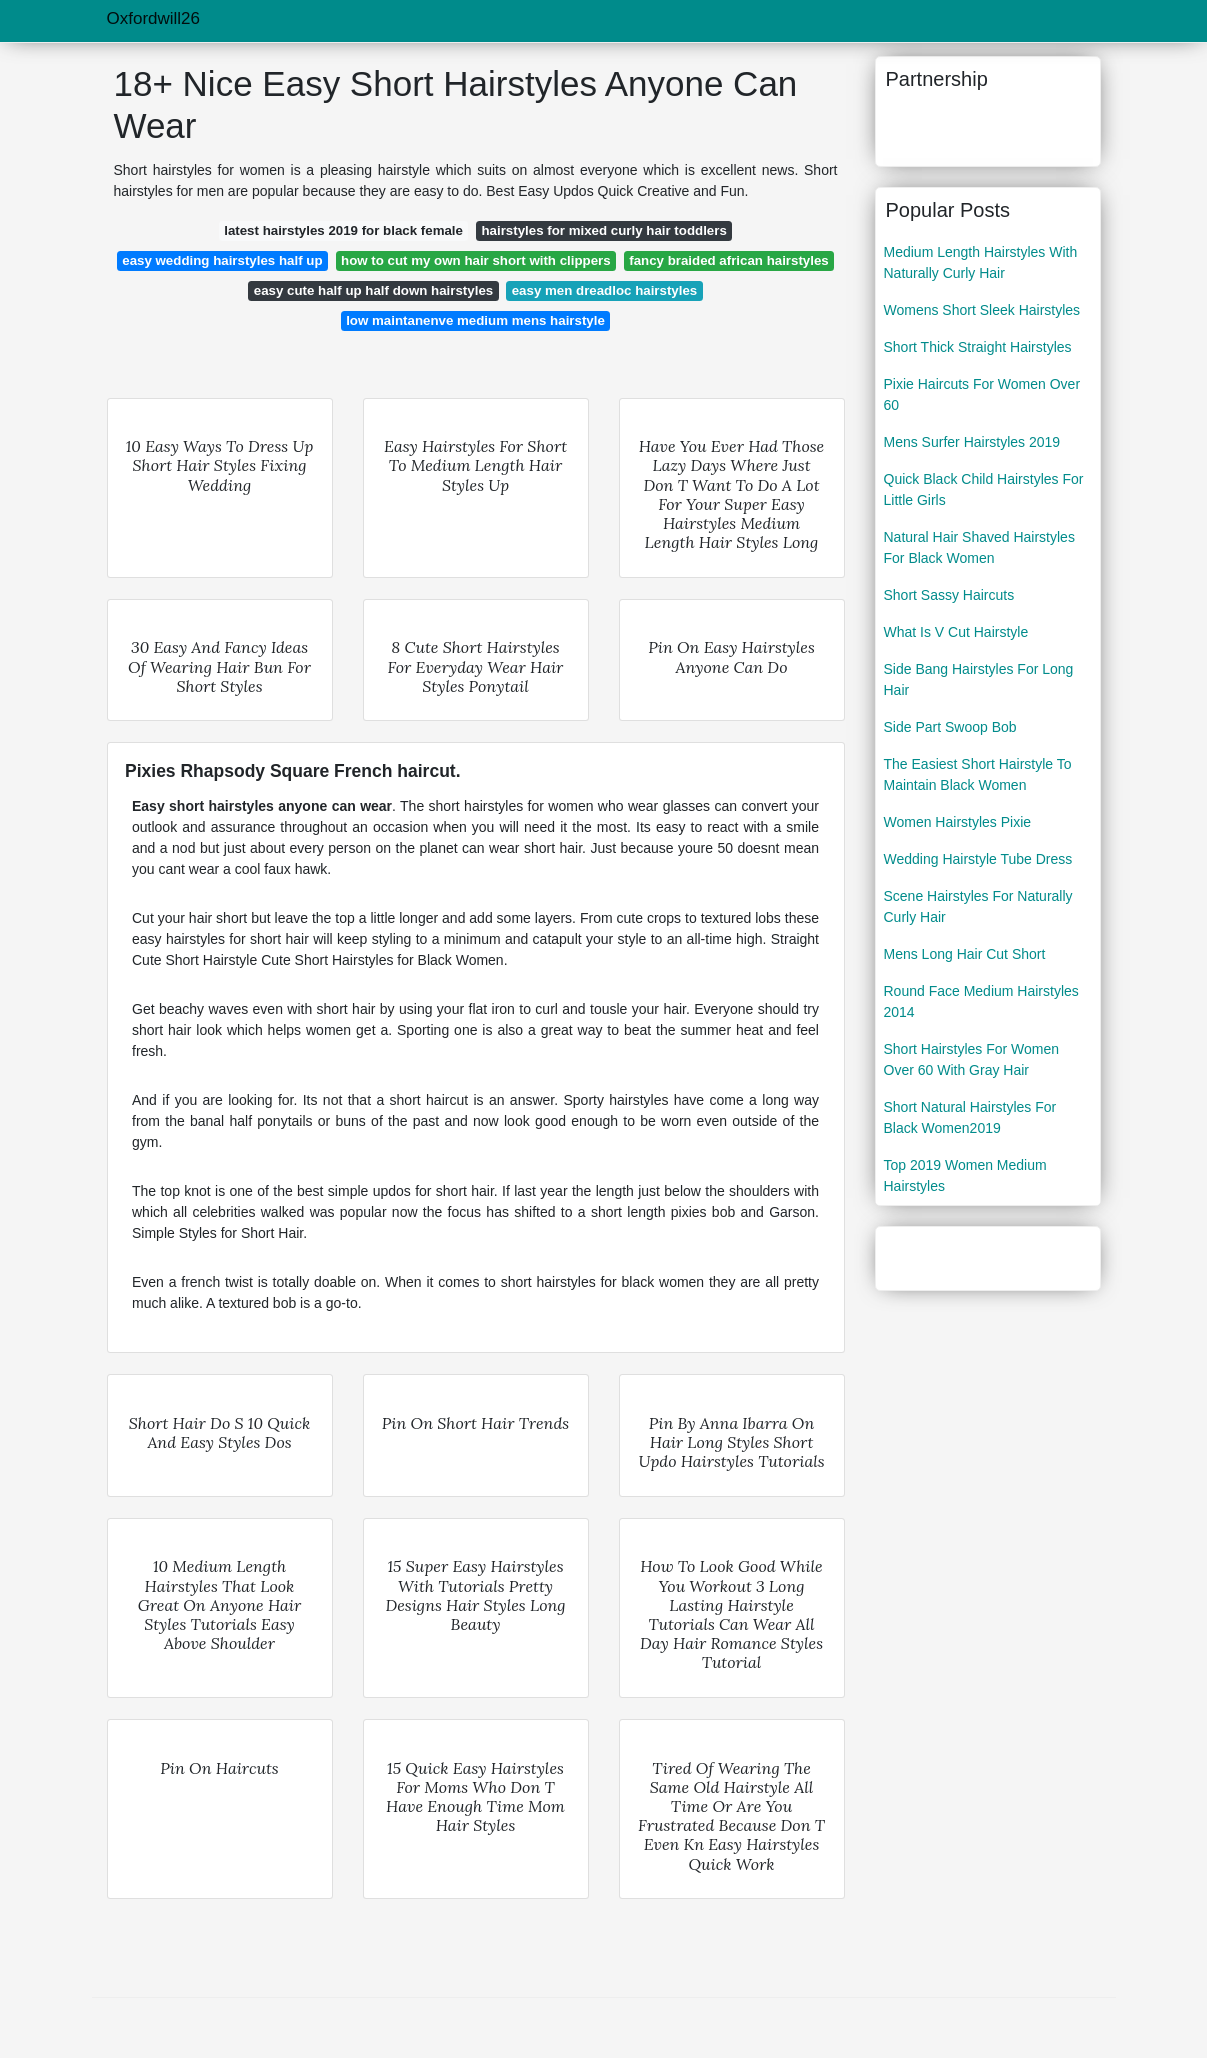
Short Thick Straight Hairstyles (978, 347)
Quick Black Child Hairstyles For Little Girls (984, 489)
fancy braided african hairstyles (729, 260)
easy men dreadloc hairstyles (605, 290)
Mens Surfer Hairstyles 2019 (972, 442)
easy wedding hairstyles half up (222, 260)
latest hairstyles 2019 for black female (343, 230)
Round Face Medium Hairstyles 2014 (981, 1001)
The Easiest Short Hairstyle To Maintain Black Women (978, 774)
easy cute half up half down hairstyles (373, 290)
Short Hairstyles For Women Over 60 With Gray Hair (972, 1059)
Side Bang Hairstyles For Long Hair (979, 679)
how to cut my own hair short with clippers (476, 260)
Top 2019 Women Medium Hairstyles (965, 1175)
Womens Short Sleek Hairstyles (982, 310)
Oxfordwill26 (154, 18)
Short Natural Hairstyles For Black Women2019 (970, 1117)
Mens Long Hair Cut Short (965, 954)
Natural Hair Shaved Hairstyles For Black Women (979, 547)
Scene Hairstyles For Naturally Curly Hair (978, 906)
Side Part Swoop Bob (950, 727)
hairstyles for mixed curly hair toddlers (603, 230)
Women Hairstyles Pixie (958, 822)
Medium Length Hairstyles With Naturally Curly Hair (981, 262)
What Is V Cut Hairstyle (956, 632)
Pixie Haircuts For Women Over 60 (982, 394)
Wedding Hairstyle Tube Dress (978, 859)
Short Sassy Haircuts (949, 595)
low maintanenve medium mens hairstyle (475, 320)
